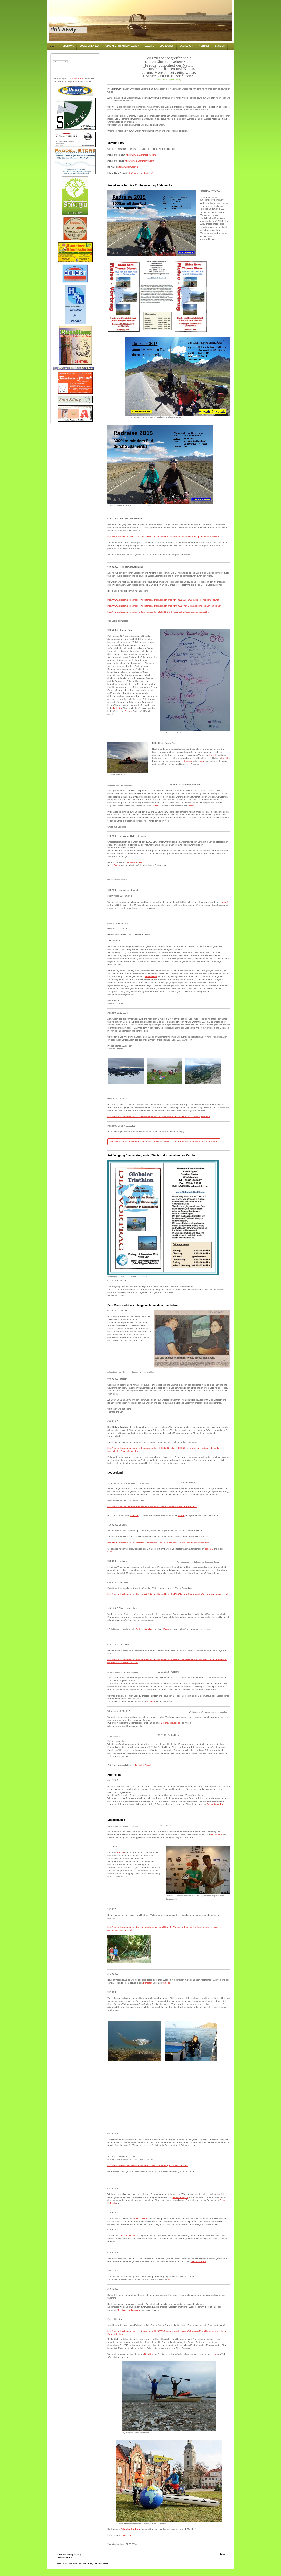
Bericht (120, 1852)
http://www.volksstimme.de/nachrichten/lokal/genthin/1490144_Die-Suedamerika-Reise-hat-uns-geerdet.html (158, 612)
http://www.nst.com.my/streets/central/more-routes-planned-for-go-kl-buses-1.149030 (147, 2165)
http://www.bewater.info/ (128, 167)
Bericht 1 (224, 902)
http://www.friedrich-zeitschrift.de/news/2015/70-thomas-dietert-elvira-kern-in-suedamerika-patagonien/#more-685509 (163, 536)
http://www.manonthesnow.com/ (141, 155)
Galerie (191, 806)
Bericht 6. (117, 708)
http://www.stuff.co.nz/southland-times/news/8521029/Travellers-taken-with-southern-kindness (152, 1506)
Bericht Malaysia (180, 2197)
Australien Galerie (143, 1765)
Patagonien (187, 761)
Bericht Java (216, 1834)
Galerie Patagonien (134, 862)
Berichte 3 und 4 (144, 1629)
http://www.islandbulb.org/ (140, 173)
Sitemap (77, 2554)
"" (130, 2529)
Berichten (147, 1983)
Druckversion (64, 2554)
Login (222, 2554)
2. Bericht (115, 865)
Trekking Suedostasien (129, 2310)
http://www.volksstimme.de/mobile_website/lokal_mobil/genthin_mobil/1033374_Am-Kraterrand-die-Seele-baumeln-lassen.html (167, 1594)
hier (169, 2280)
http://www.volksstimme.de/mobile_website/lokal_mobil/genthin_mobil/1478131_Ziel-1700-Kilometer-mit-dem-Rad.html (163, 600)
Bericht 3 (156, 806)
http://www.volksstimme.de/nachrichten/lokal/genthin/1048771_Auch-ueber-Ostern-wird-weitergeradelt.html (158, 1543)
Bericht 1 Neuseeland (171, 1723)
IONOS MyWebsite (92, 2564)
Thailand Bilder (140, 2218)
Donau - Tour (127, 2535)
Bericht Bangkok (198, 2261)
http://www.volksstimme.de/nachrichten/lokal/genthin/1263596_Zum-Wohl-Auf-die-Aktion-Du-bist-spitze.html (158, 1116)
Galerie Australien (215, 1804)
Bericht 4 (213, 755)
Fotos (166, 1629)
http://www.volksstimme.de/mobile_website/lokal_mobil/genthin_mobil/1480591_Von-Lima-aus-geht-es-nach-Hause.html (164, 606)
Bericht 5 (225, 758)
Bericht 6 (134, 1515)
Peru (127, 711)
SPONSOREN (76, 78)
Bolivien (202, 761)
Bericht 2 (150, 1701)
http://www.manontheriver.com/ (139, 161)
